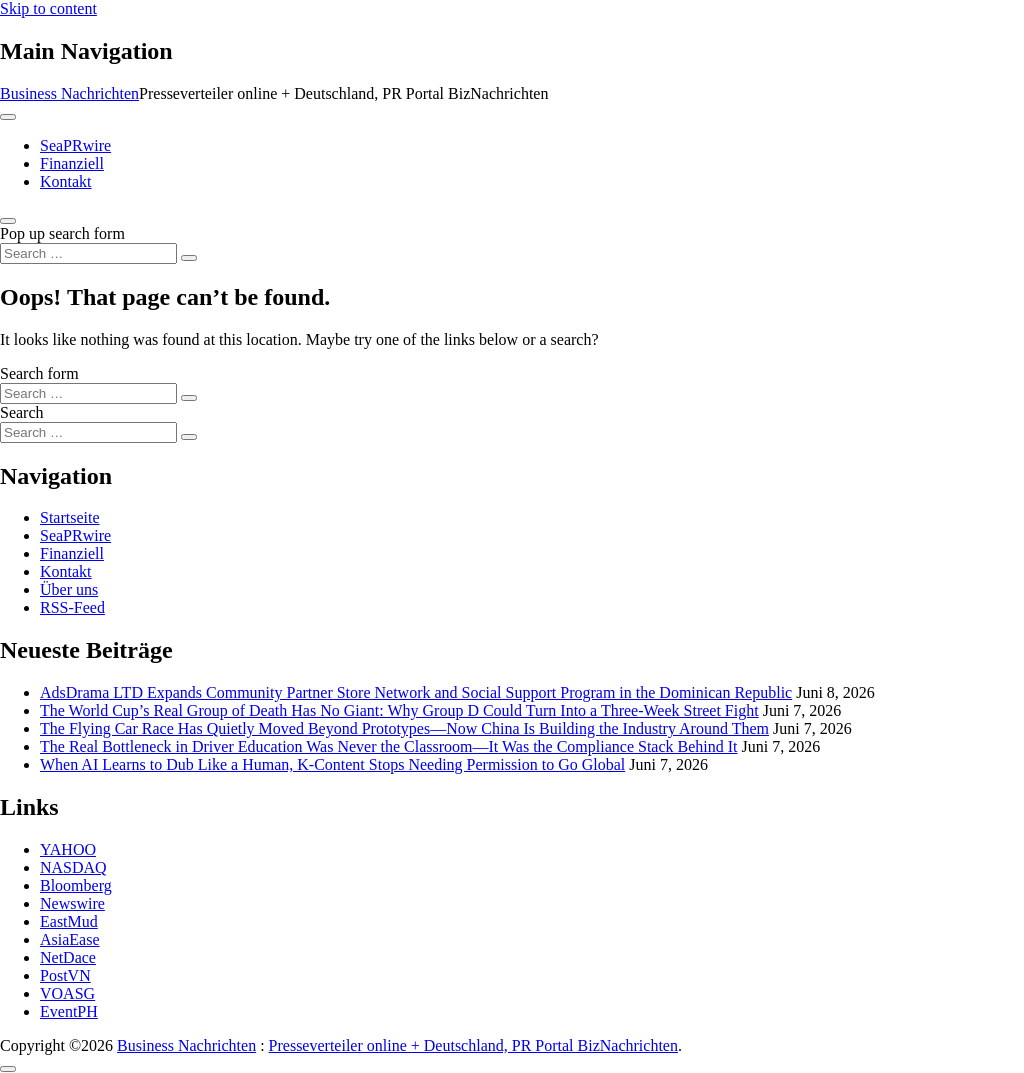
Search (22, 412)
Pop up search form (62, 233)
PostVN (65, 975)
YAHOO (68, 849)
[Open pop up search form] (8, 221)
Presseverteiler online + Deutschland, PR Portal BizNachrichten (473, 1045)
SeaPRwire (75, 145)
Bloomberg (76, 885)
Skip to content (48, 8)
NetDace (68, 957)
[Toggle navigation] (8, 117)
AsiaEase (70, 939)
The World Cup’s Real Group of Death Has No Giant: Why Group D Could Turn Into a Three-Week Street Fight (399, 710)
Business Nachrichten (69, 93)
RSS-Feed (72, 607)
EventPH (69, 1011)
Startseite (70, 517)
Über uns (69, 589)
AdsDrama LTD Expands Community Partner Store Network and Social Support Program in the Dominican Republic (416, 692)
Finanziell (72, 163)
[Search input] (88, 253)
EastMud (69, 921)
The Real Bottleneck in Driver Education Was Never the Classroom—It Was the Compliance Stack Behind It (389, 746)
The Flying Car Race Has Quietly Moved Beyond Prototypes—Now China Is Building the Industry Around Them (404, 728)
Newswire (72, 903)
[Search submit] (189, 258)
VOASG (67, 993)
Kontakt (66, 181)
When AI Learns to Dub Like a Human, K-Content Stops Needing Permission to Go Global (332, 764)
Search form (39, 373)
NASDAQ (73, 867)
